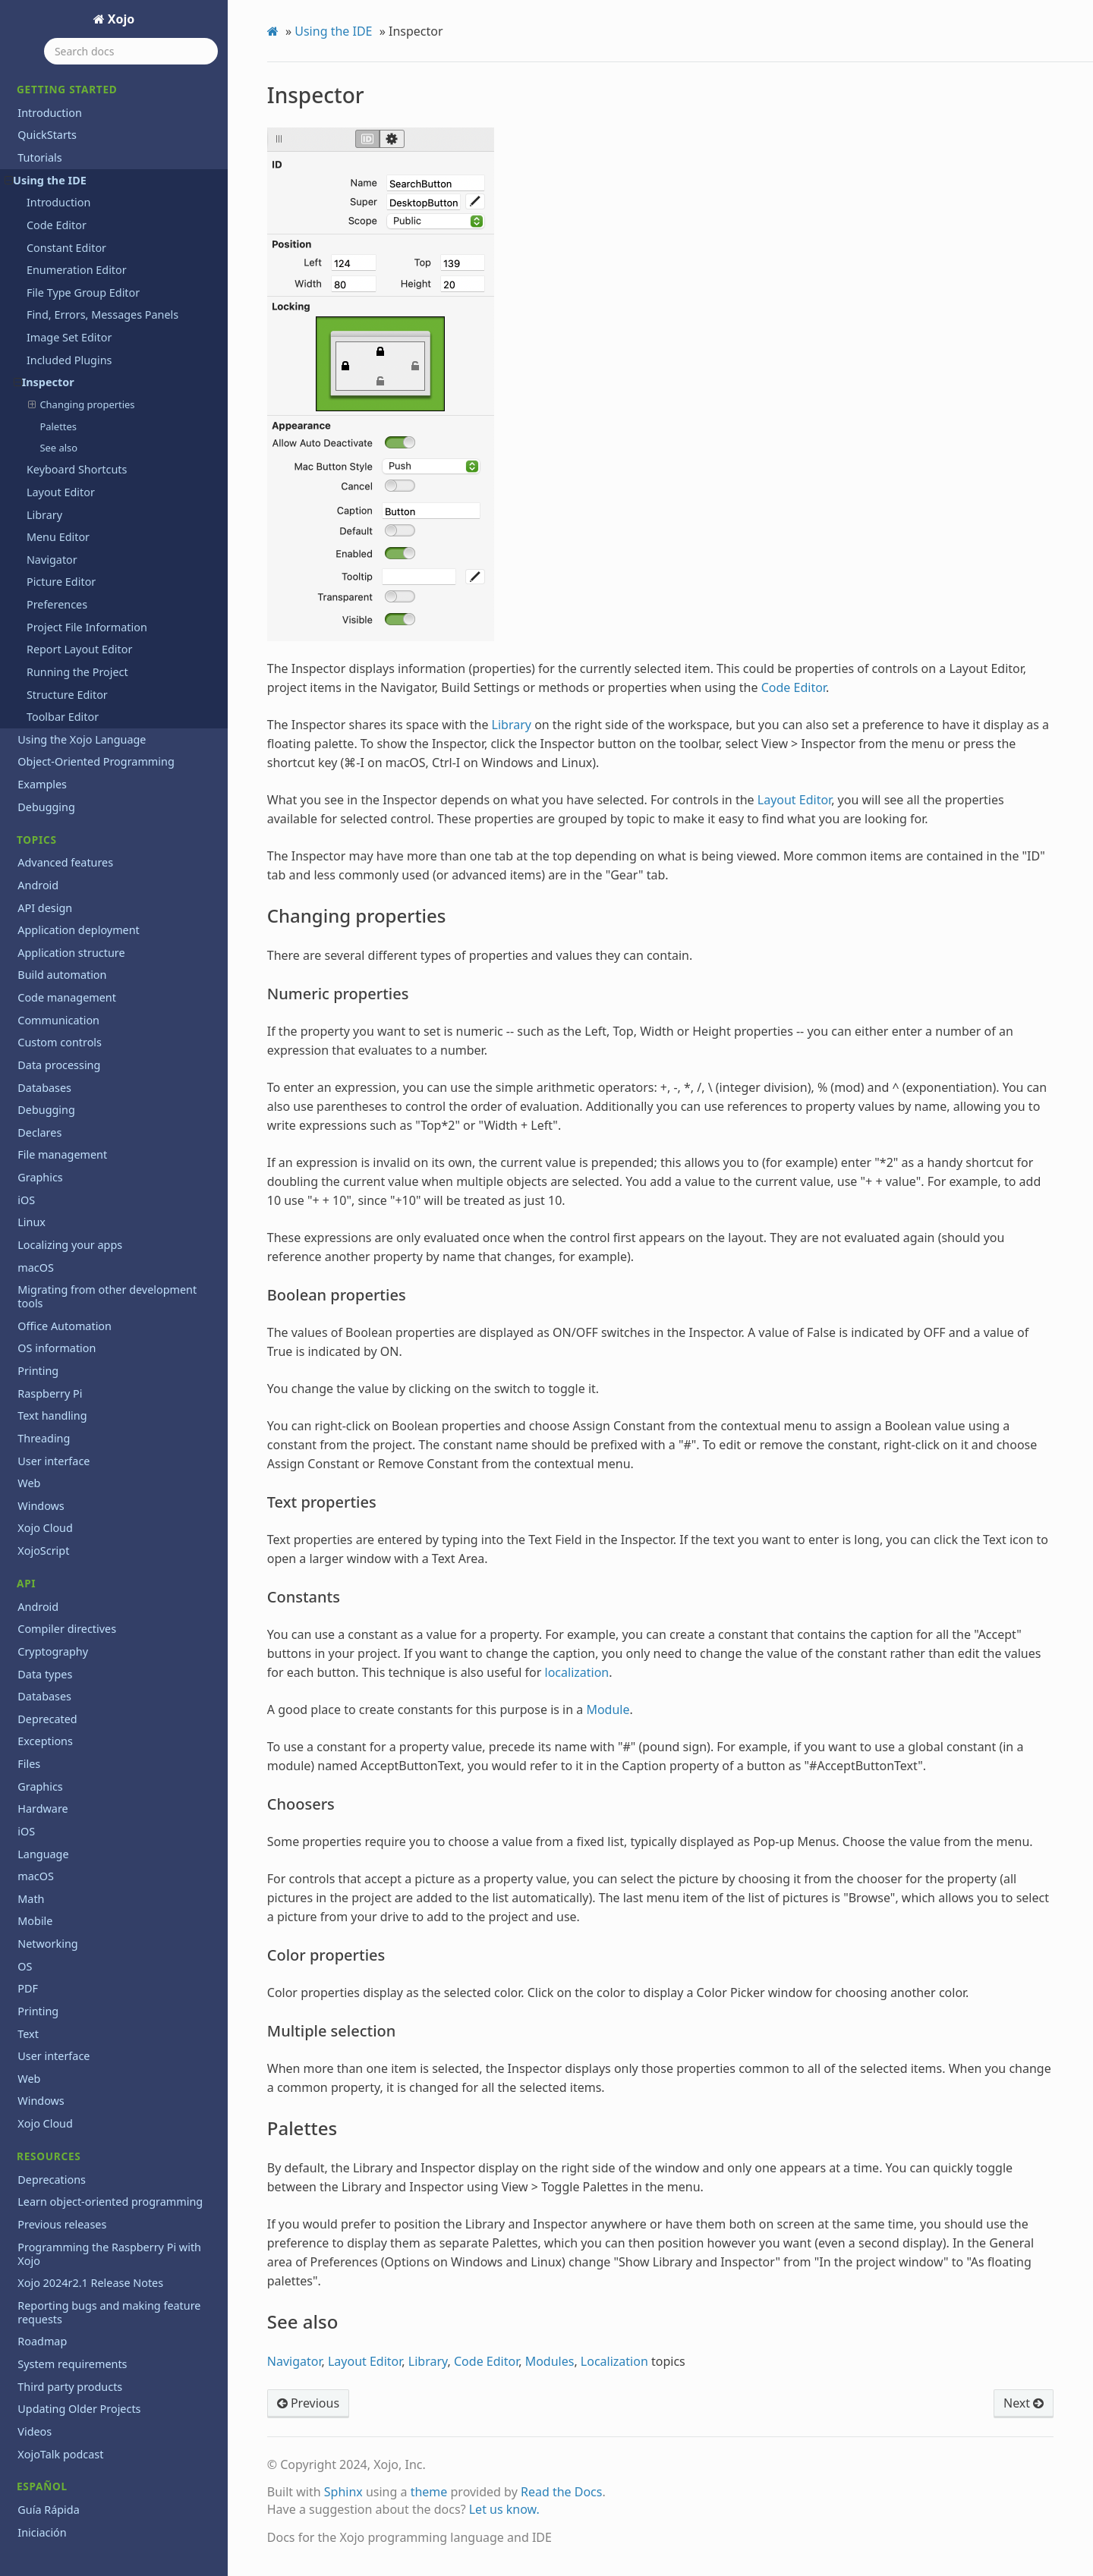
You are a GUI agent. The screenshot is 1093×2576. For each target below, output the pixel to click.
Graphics (39, 1075)
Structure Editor (67, 592)
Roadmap (42, 2239)
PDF (27, 1886)
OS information (56, 1245)
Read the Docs (562, 2491)
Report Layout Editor (79, 546)
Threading (43, 1336)
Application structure (70, 850)
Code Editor (57, 122)
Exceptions (45, 1638)
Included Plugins (69, 257)
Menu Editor (58, 434)
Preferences (57, 502)
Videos (34, 2329)
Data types (44, 1572)
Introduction (59, 100)
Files (28, 1661)
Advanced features (65, 760)
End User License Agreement (91, 2531)
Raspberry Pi (49, 1291)
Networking (47, 1841)
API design (44, 805)
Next (1023, 2403)
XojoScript (43, 1448)
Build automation (61, 872)
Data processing (58, 962)
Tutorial (37, 2452)
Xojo (120, 19)
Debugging (46, 704)
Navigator (52, 457)
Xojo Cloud (45, 1425)
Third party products (69, 2284)
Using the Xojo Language (81, 637)
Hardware (42, 1706)
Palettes (58, 324)
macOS (35, 1165)
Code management (66, 895)
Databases (44, 985)
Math (30, 1796)
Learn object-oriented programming (110, 2099)
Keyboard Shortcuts (77, 367)
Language (42, 1751)
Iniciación (41, 2430)
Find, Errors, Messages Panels (102, 212)
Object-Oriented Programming (95, 659)
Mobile (34, 1818)
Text (28, 1931)
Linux (31, 1119)
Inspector (44, 279)
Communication (58, 918)
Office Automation (64, 1223)
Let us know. (504, 2509)
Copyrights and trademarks (87, 2508)
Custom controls (59, 940)
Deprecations (51, 2077)
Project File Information (87, 524)
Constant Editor (66, 145)
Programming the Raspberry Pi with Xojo (109, 2151)
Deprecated (47, 1616)
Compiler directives (66, 1526)
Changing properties (81, 302)
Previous (308, 2403)
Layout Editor (61, 389)
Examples (42, 682)
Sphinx (343, 2491)
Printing (37, 1268)
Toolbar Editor (63, 614)
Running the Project (77, 569)
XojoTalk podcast (60, 2352)
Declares (39, 1030)
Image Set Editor (69, 235)
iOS (26, 1097)
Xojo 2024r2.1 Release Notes (90, 2180)
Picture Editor (61, 479)
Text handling (52, 1313)
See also (58, 345)
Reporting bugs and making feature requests (108, 2210)
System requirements (72, 2261)
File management (62, 1052)
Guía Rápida (48, 2407)
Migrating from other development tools (107, 1194)
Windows (40, 1403)
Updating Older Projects (78, 2306)
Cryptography (52, 1549)
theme (429, 2491)
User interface (53, 1358)
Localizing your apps (69, 1142)
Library (44, 412)
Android (37, 782)
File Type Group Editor (83, 190)
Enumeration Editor (77, 167)
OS (24, 1864)
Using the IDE (46, 78)
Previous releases (61, 2122)
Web (28, 1380)
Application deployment (78, 827)
